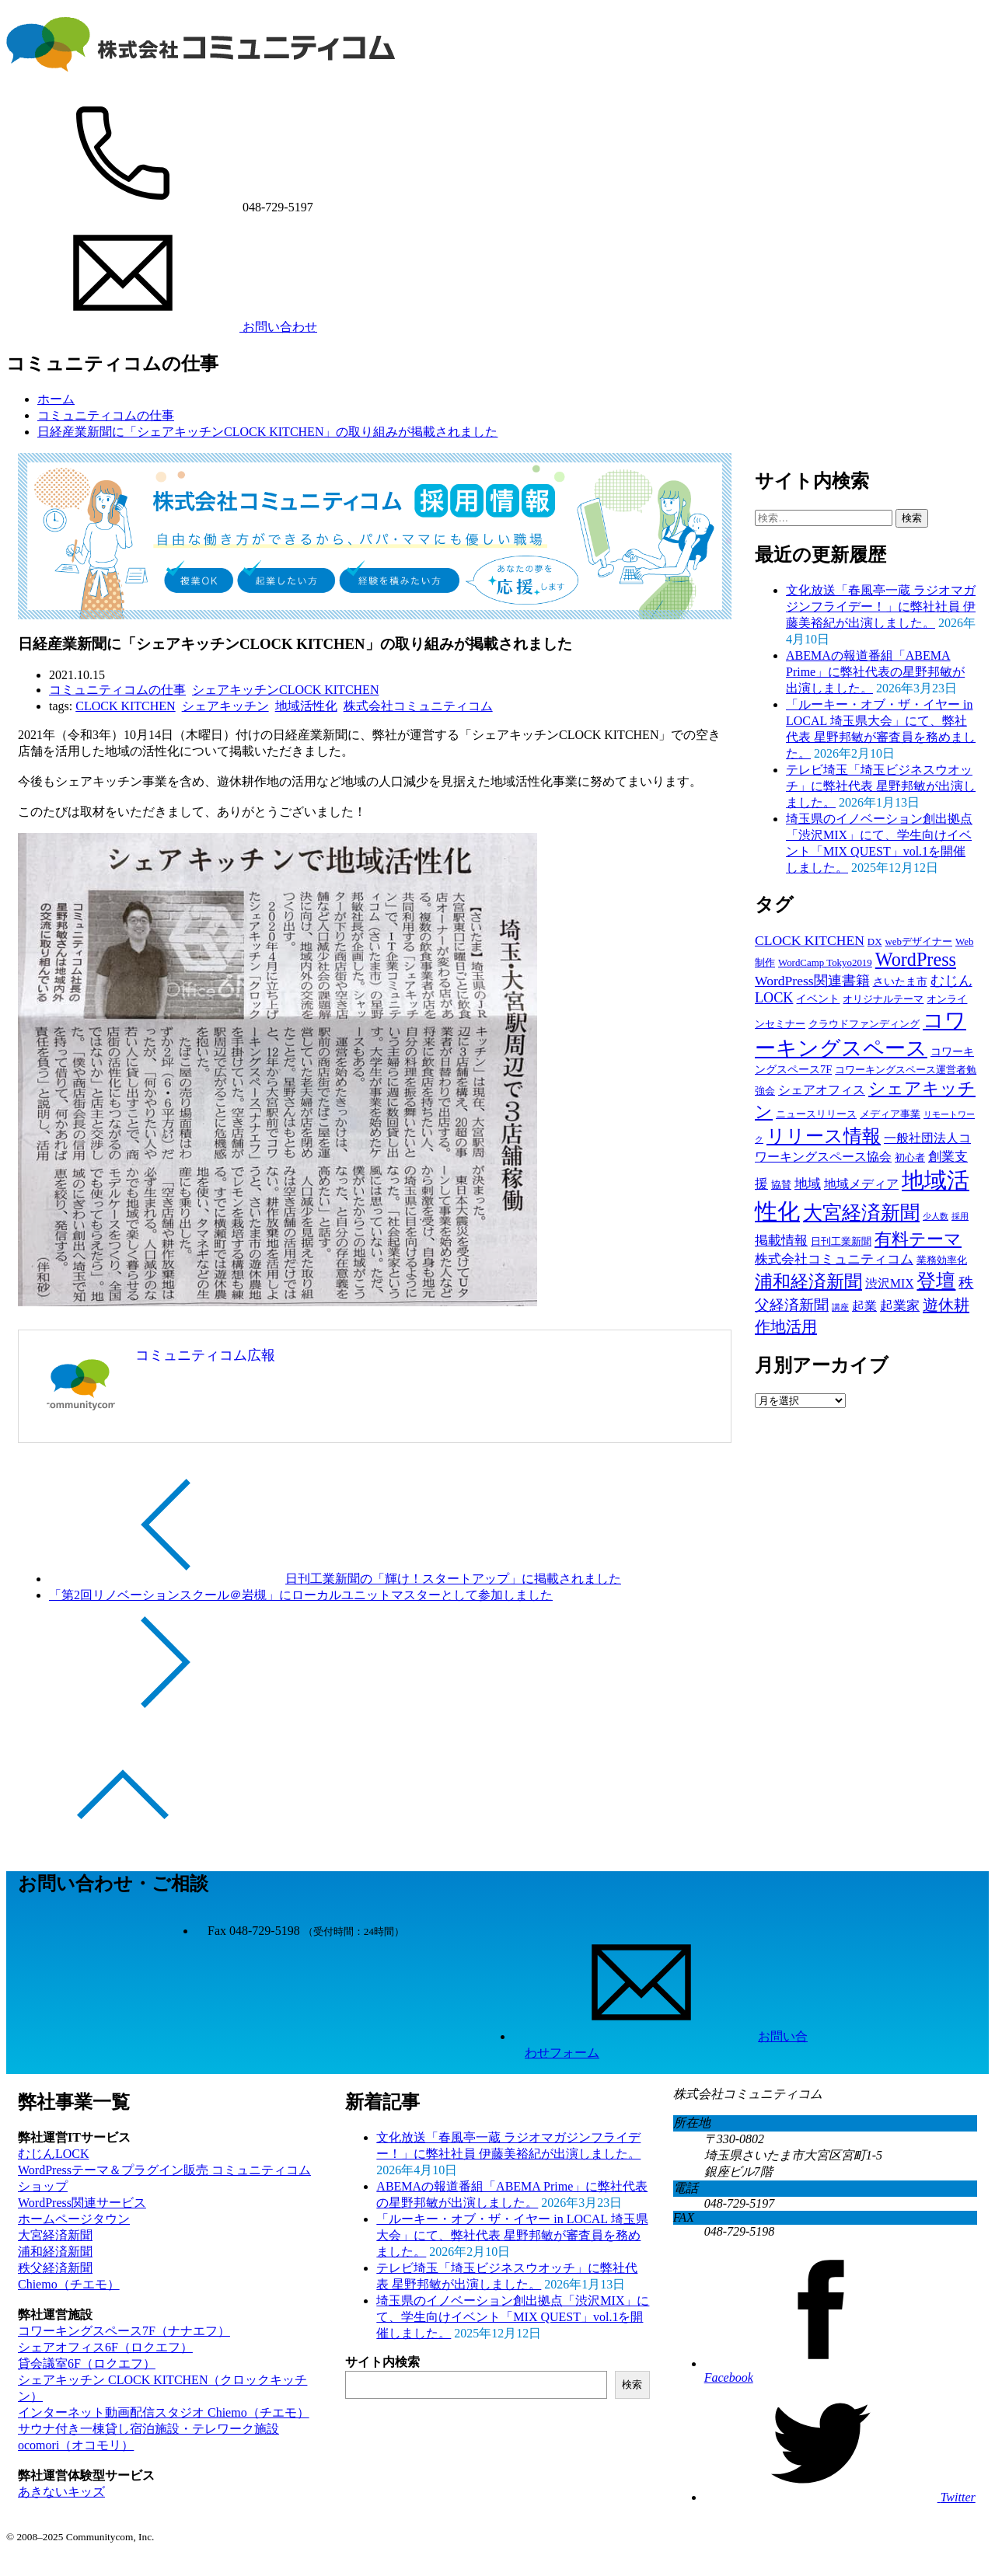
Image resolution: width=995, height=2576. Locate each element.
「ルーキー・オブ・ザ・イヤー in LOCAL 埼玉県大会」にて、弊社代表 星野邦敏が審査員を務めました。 (512, 2235)
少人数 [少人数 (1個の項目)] (935, 1216)
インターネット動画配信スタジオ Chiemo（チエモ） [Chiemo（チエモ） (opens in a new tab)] (163, 2412)
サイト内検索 (382, 2362)
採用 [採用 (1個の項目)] (960, 1216)
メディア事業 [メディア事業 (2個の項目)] (890, 1114)
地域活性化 (306, 706)
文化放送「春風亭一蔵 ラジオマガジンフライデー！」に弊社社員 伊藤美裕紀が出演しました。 (881, 606)
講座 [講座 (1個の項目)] (840, 1307)
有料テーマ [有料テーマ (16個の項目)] (918, 1239)
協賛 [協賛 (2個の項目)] (781, 1184)
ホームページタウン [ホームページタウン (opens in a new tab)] (74, 2219)
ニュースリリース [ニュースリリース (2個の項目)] (816, 1114)
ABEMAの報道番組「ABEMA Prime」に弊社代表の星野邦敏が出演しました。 (875, 672)
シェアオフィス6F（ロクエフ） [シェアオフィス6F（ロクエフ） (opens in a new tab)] (105, 2347)
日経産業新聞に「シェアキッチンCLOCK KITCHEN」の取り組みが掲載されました (267, 431)
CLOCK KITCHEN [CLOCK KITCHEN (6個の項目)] (809, 940)
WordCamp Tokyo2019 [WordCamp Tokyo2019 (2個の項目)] (825, 962)
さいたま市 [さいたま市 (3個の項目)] (900, 981)
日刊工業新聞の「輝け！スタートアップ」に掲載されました (453, 1578)
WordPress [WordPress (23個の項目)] (915, 959)
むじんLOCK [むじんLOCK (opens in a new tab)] (53, 2153)
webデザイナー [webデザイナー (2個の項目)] (919, 941)
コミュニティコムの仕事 (105, 415)
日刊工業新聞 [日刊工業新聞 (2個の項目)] (841, 1241)
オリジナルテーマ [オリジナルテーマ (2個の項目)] (883, 999)
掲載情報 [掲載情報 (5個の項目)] (781, 1240)
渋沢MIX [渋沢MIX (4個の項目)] (889, 1283)
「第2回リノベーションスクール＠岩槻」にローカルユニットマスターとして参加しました (301, 1595)
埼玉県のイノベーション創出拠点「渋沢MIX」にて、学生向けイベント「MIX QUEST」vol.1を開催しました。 (512, 2317)
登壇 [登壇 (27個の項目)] (935, 1281)
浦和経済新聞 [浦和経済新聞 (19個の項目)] (808, 1281)
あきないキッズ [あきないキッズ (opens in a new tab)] (61, 2491)
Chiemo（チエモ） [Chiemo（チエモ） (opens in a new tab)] (69, 2284)
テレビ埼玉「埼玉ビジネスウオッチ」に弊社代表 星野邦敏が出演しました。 (881, 786)
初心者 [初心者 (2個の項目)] (910, 1157)
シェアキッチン (225, 706)
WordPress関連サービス (82, 2202)
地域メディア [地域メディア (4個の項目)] (861, 1183)
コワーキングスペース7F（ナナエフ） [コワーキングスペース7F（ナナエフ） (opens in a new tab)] (124, 2330)
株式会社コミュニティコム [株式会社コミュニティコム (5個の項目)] (834, 1259)
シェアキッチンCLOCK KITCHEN (285, 689)
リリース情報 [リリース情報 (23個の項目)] (823, 1135)
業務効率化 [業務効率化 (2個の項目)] (941, 1260)
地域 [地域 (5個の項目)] (807, 1183)
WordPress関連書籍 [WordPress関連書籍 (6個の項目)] (812, 980)
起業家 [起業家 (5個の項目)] (900, 1305)
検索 (632, 2384)
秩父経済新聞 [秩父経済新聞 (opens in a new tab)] (55, 2267)
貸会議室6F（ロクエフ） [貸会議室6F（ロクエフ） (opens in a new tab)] (86, 2363)
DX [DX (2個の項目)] (875, 941)
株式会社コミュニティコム (418, 706)
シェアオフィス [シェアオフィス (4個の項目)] (821, 1089)
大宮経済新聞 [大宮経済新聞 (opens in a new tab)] (55, 2235)
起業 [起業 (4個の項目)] (864, 1305)
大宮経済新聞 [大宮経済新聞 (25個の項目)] (861, 1212)
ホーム (56, 399)
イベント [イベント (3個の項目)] (818, 998)
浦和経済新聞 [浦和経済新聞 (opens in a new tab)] (55, 2251)
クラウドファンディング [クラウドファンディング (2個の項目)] (864, 1024)
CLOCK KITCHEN (125, 706)
